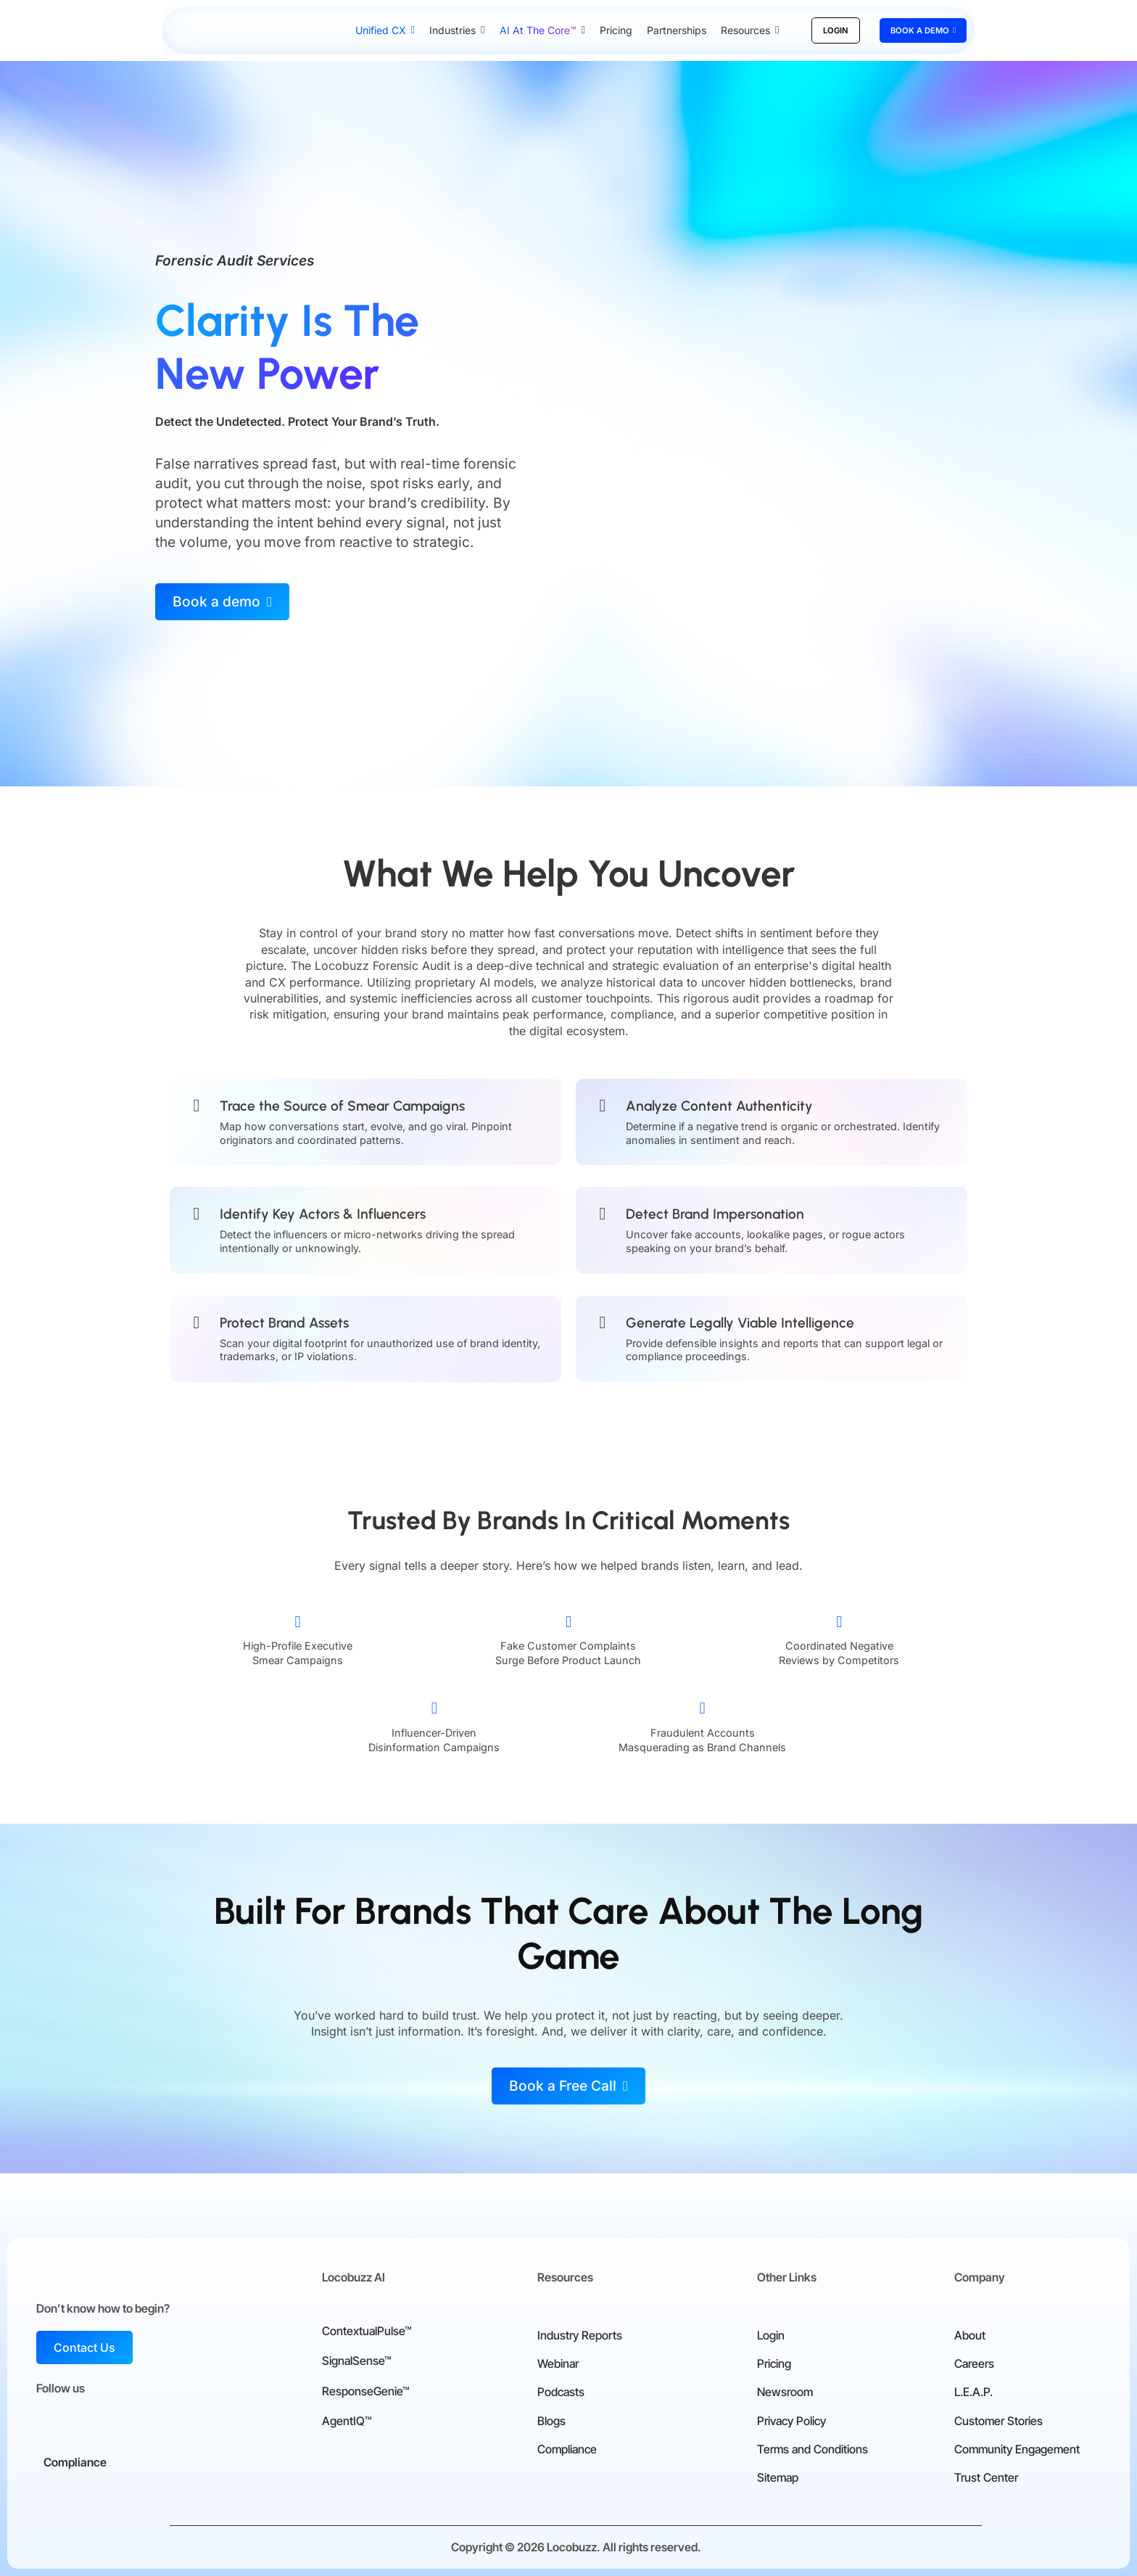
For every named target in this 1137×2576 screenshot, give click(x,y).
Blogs (551, 2421)
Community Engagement (1017, 2449)
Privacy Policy (791, 2421)
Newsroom (785, 2391)
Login (771, 2335)
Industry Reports (579, 2335)
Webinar (558, 2363)
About (969, 2335)
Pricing (774, 2363)
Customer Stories (998, 2421)
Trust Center (986, 2477)
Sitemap (777, 2477)
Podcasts (560, 2391)
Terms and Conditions (812, 2449)
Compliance (567, 2449)
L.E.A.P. (973, 2391)
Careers (974, 2363)
